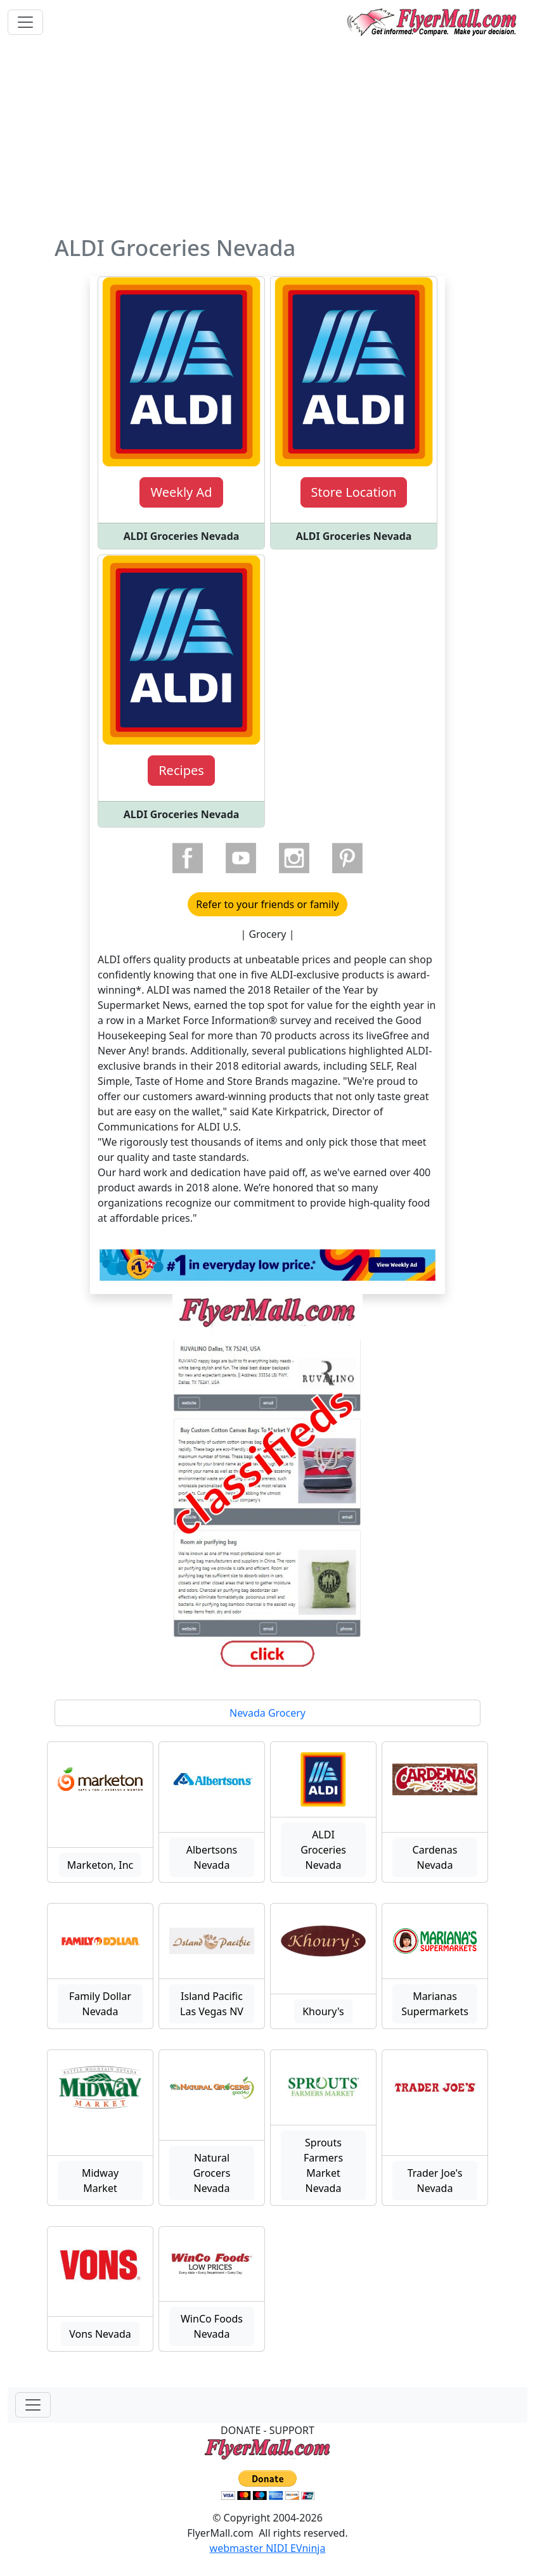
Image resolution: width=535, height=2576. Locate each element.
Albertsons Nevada (212, 1857)
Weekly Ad (181, 492)
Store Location (354, 492)
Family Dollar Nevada (100, 2003)
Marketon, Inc (100, 1865)
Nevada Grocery (267, 1713)
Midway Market (100, 2180)
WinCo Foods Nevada (212, 2326)
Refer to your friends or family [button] (267, 904)
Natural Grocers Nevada (212, 2173)
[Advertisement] (267, 139)
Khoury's (323, 2011)
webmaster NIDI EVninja (268, 2548)
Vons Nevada (100, 2334)
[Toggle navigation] (25, 22)
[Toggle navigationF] (33, 2405)
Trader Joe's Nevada (435, 2180)
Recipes (181, 770)
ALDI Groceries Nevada (323, 1850)
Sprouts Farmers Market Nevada (323, 2165)
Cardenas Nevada (435, 1857)
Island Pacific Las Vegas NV (211, 2003)
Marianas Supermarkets (434, 2003)
